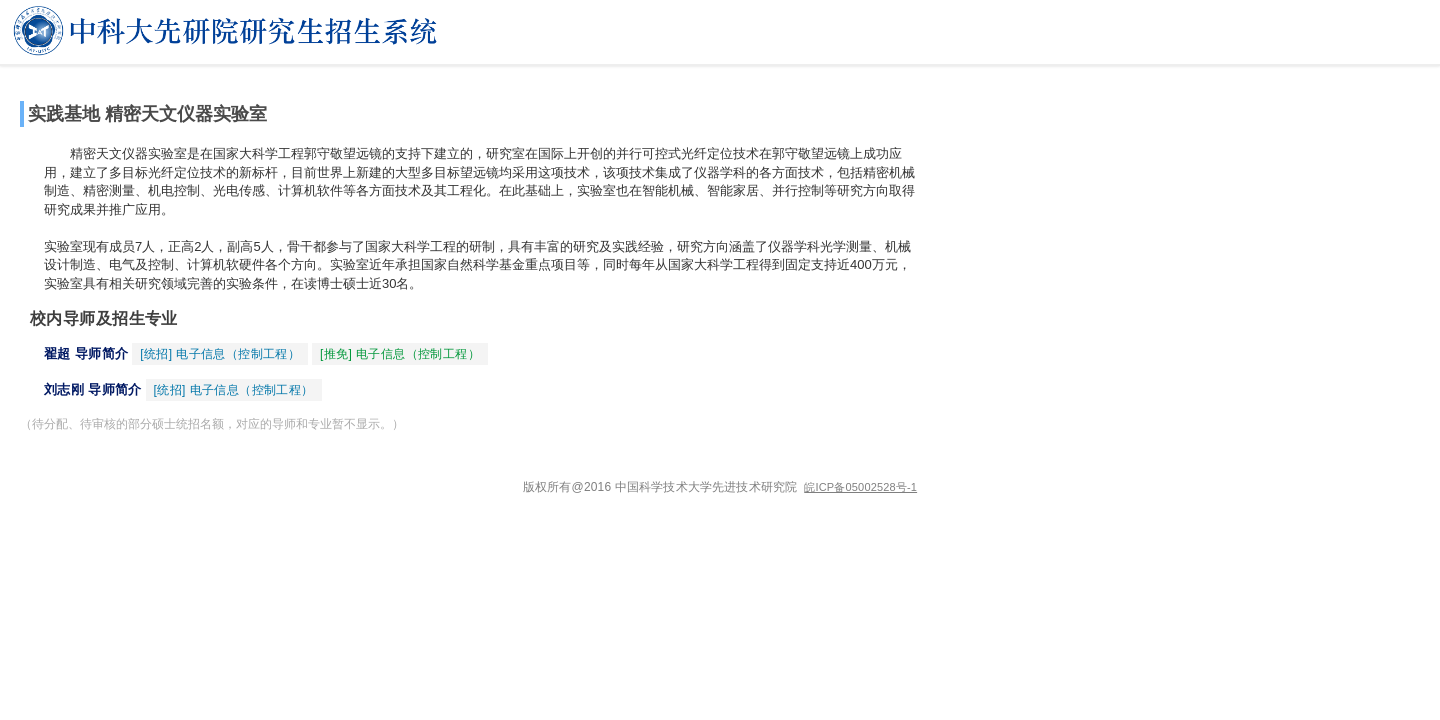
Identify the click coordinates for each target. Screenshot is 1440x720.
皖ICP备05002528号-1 (860, 487)
